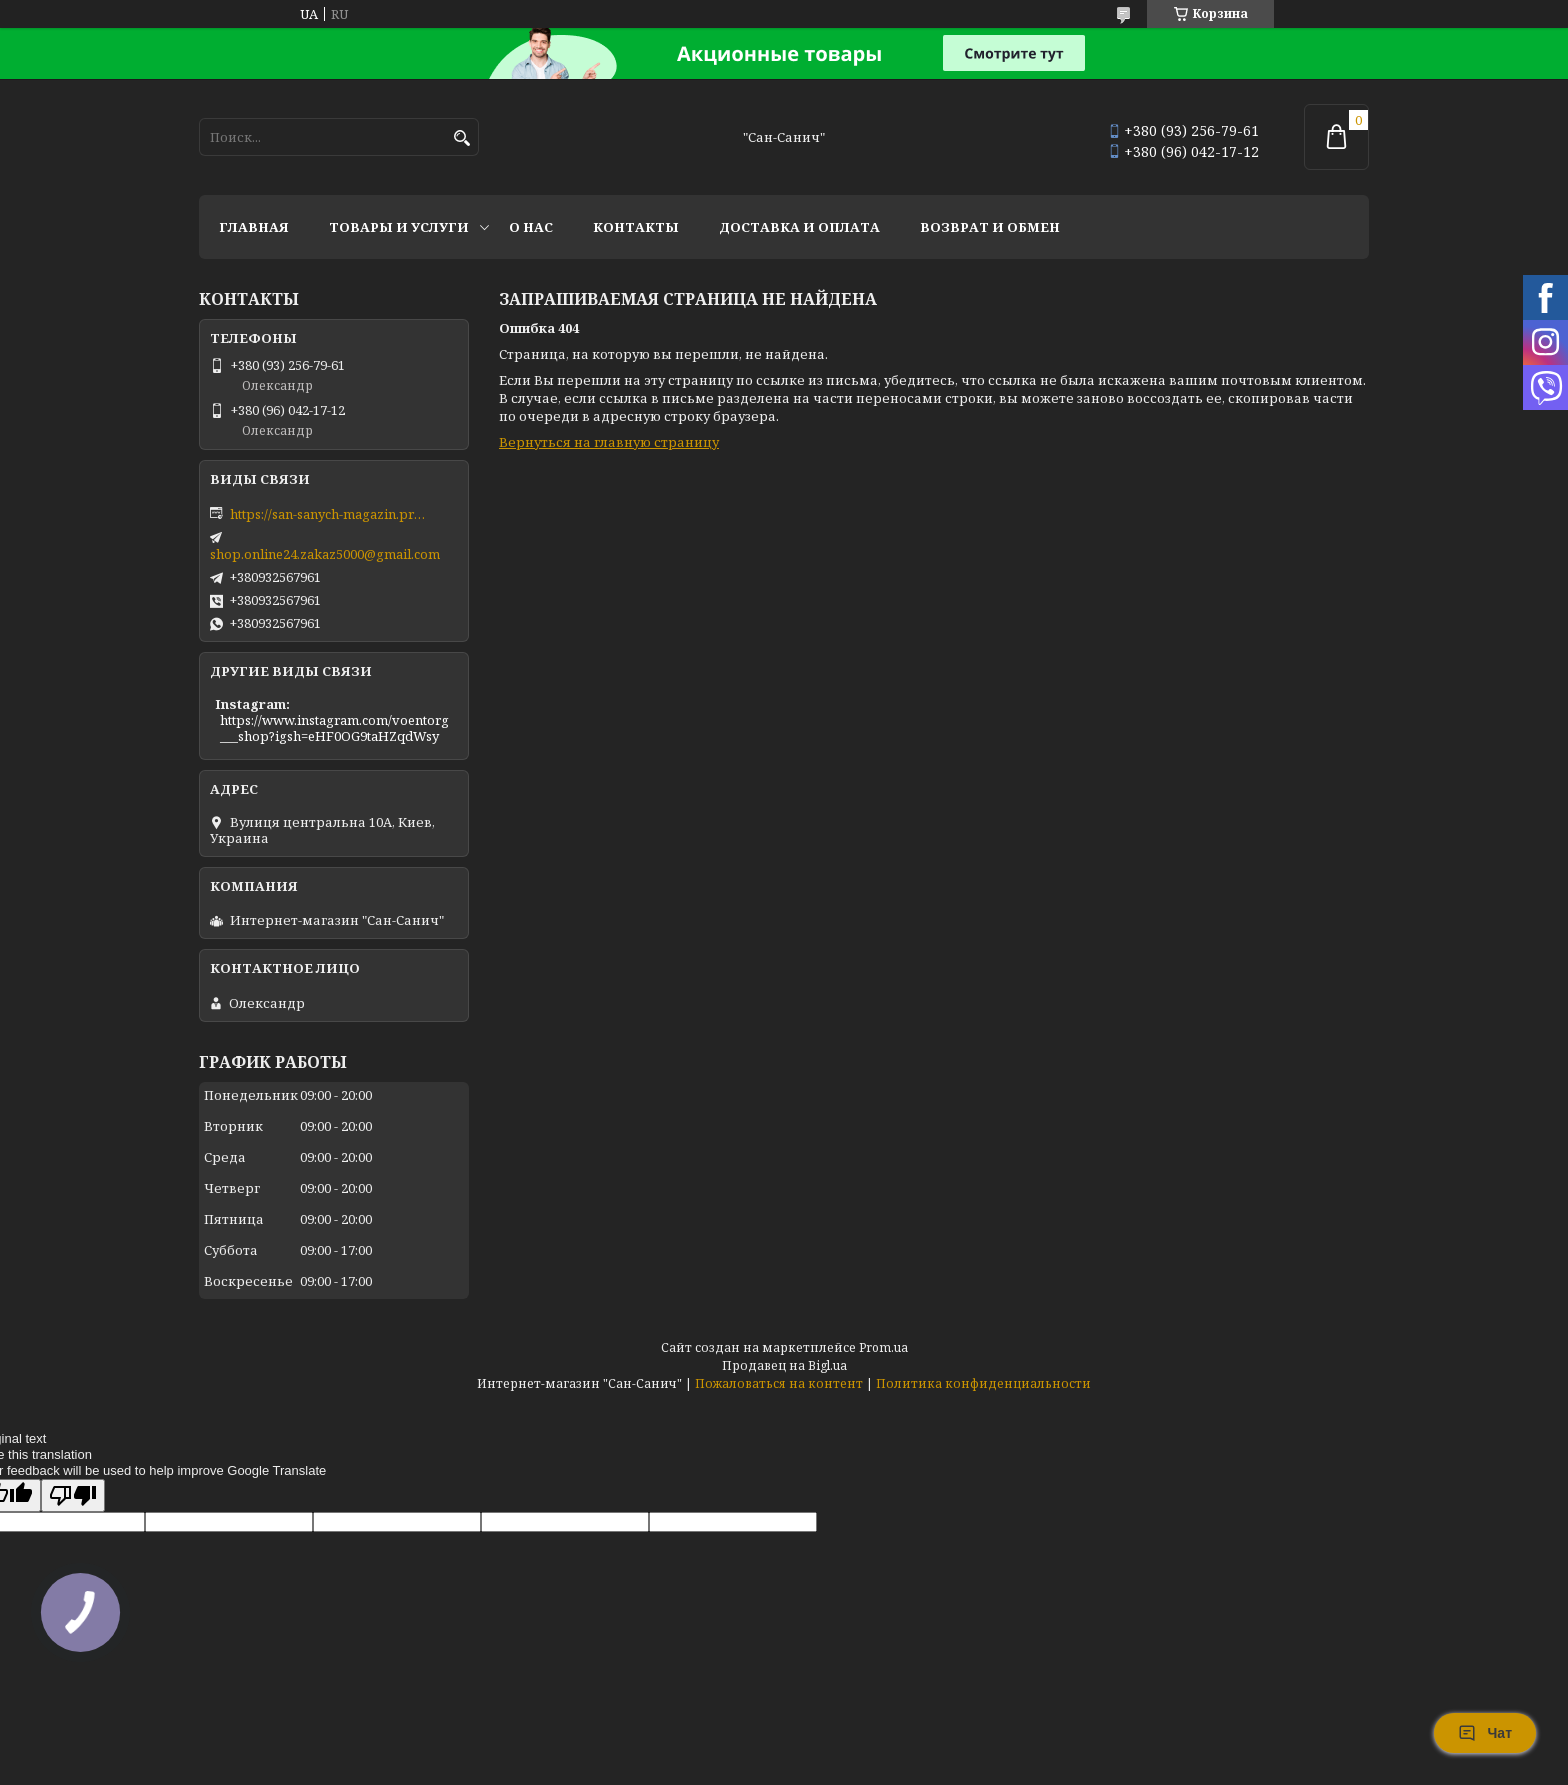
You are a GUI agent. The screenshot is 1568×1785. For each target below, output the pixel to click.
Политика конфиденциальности (983, 1383)
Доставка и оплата (799, 227)
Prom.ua (883, 1347)
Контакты (636, 227)
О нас (531, 227)
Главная (254, 227)
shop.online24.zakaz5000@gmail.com (325, 554)
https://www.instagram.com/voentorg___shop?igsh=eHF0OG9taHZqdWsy (334, 728)
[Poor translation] (73, 1495)
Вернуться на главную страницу (609, 442)
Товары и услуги (399, 227)
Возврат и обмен (990, 227)
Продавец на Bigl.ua (784, 1365)
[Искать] (461, 138)
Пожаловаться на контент (779, 1383)
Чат (1485, 1733)
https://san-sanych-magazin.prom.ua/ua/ (330, 514)
